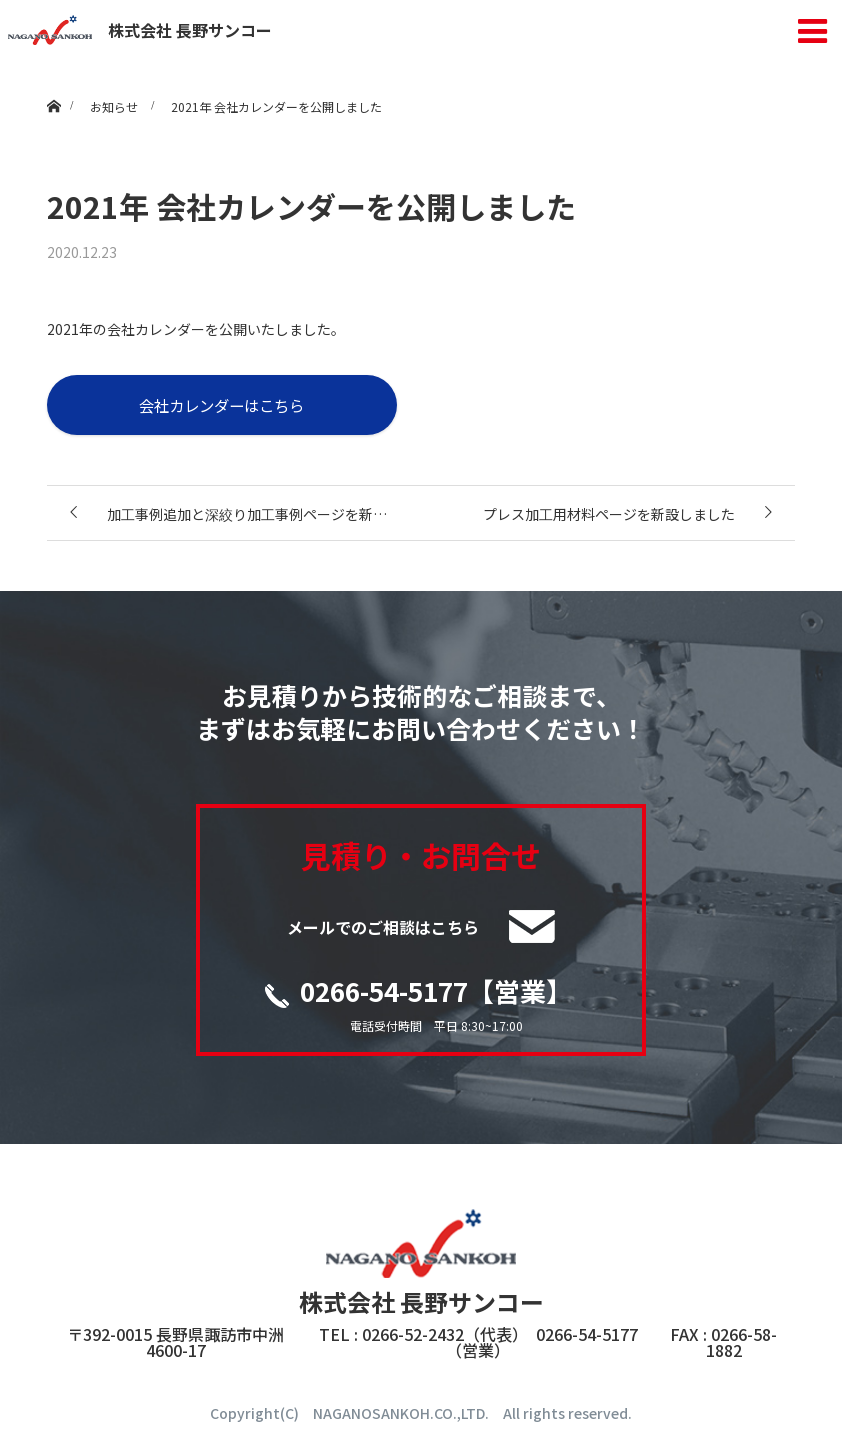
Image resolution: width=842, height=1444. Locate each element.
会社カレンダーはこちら (221, 405)
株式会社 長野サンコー (140, 30)
